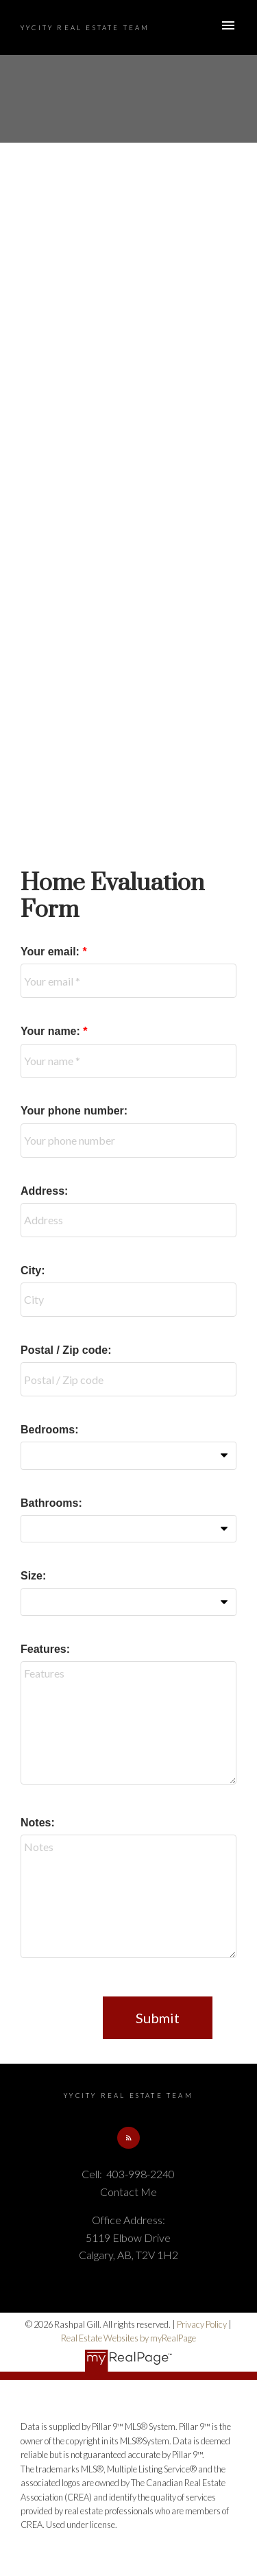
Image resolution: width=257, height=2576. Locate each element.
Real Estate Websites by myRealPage (128, 2338)
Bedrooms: (49, 1429)
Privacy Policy (202, 2324)
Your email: (51, 951)
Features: (45, 1649)
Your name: (52, 1031)
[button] (128, 2138)
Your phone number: (74, 1111)
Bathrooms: (51, 1503)
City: (33, 1270)
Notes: (38, 1822)
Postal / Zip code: (66, 1350)
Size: (33, 1576)
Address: (44, 1191)
